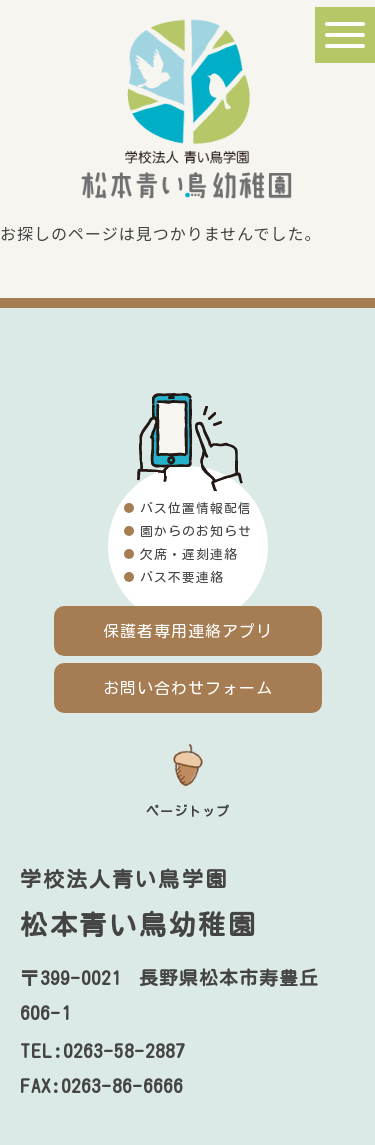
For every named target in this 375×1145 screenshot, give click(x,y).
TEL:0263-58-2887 (102, 1051)
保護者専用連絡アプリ (188, 631)
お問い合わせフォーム (188, 688)
